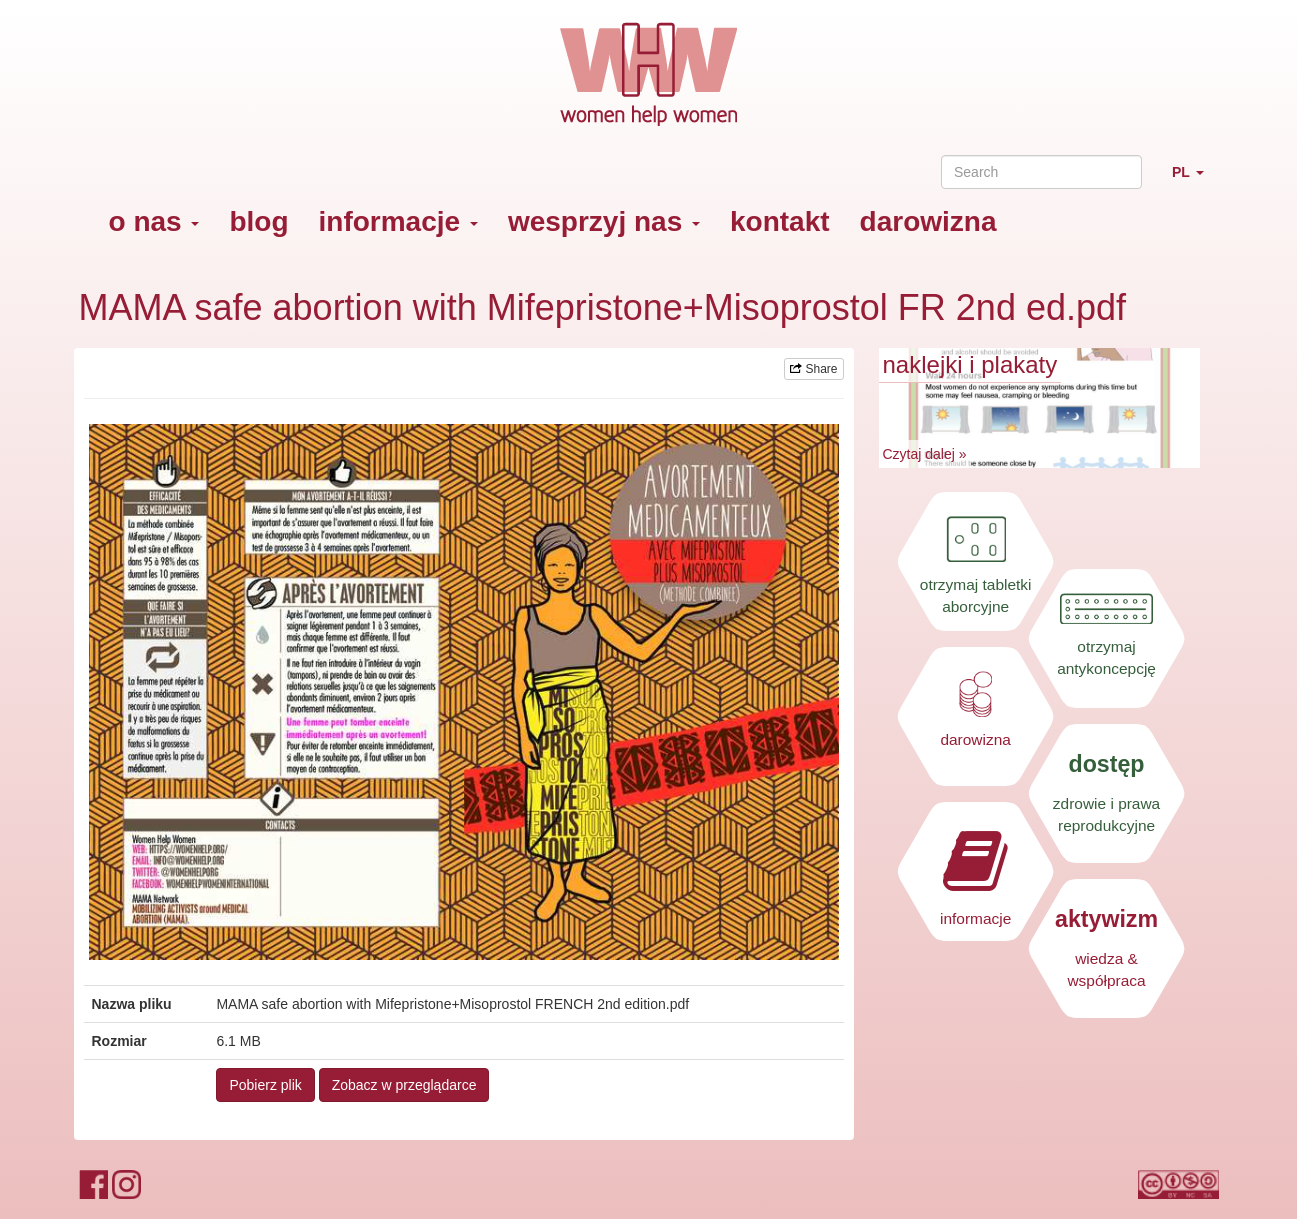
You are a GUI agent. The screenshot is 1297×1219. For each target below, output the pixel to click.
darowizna (928, 221)
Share (813, 369)
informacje (398, 221)
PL (1195, 180)
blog (258, 221)
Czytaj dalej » (925, 454)
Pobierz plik (265, 1085)
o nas (154, 221)
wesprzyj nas (604, 221)
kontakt (780, 221)
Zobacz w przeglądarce (404, 1085)
